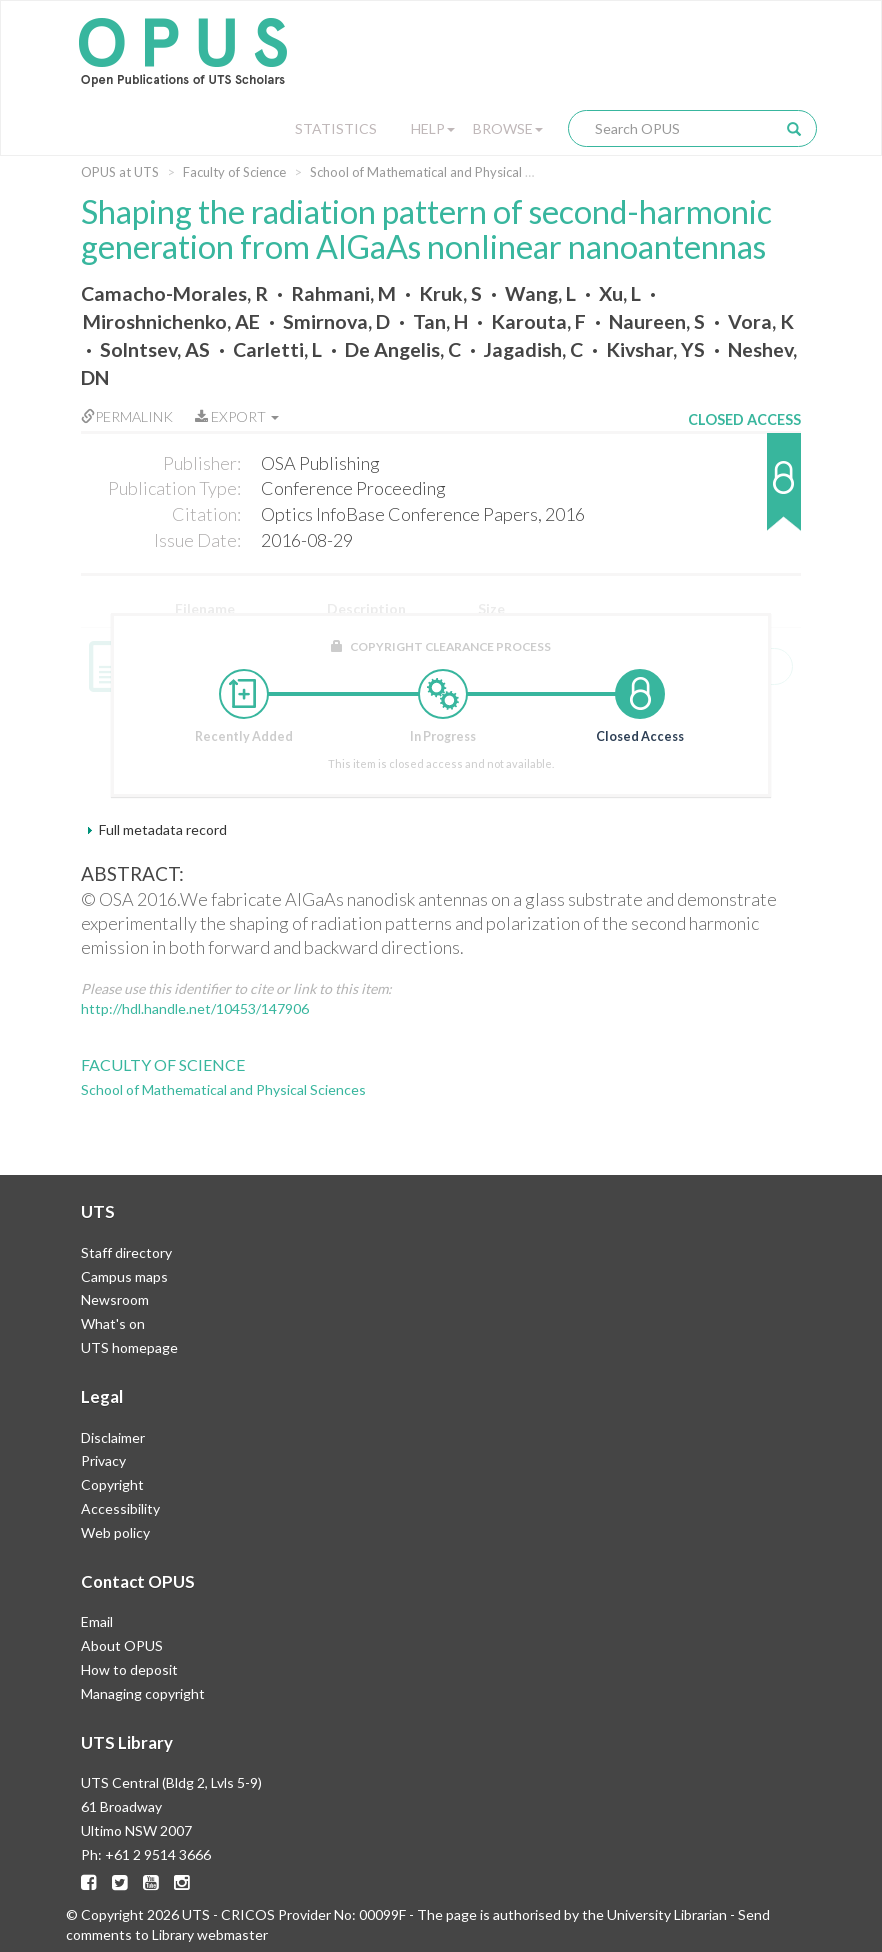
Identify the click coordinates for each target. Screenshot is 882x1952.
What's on (113, 1323)
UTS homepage (129, 1347)
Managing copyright (143, 1693)
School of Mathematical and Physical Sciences (442, 172)
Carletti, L (277, 349)
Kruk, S (450, 293)
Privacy (103, 1460)
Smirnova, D (336, 321)
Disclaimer (113, 1437)
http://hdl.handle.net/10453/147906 (195, 1008)
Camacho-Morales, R (174, 293)
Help (433, 128)
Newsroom (115, 1299)
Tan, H (440, 321)
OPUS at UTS (120, 172)
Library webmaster (210, 1934)
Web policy (115, 1532)
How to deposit (129, 1669)
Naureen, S (657, 321)
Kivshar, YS (655, 349)
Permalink (127, 416)
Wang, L (540, 293)
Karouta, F (538, 321)
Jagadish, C (533, 349)
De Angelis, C (403, 349)
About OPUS (122, 1645)
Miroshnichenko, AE (171, 321)
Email (97, 1621)
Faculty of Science (234, 172)
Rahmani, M (343, 293)
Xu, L (620, 293)
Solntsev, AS (155, 349)
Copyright (112, 1484)
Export (237, 416)
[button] (744, 491)
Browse (508, 128)
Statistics (336, 128)
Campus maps (124, 1276)
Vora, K (761, 321)
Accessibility (120, 1508)
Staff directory (126, 1252)
